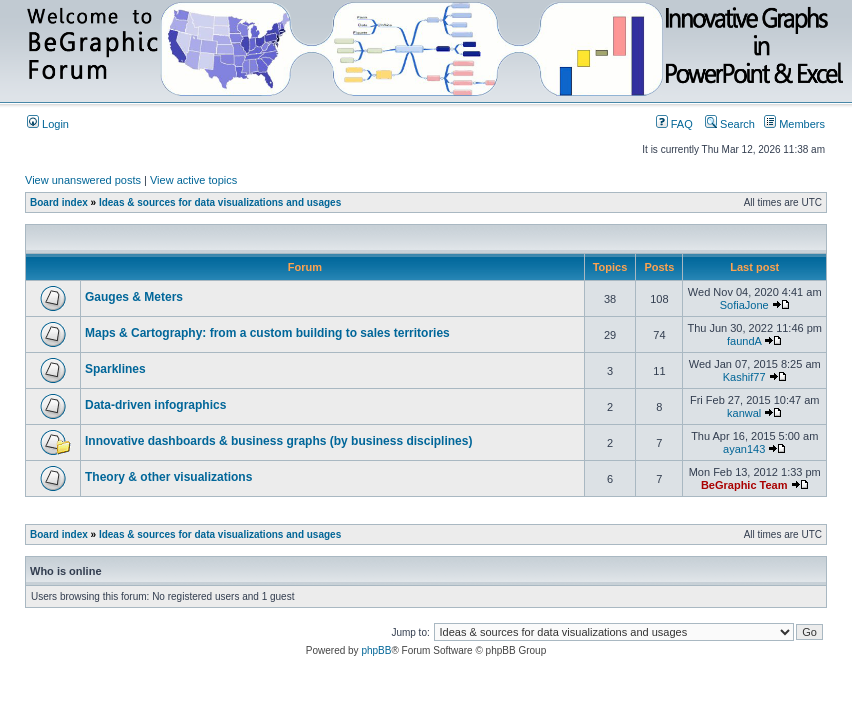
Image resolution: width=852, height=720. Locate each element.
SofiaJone (744, 305)
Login (48, 124)
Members (794, 124)
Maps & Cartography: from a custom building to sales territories (267, 333)
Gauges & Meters (134, 297)
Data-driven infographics (155, 405)
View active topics (193, 180)
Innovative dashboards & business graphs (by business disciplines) (278, 441)
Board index (59, 202)
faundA (744, 341)
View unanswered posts (83, 180)
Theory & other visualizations (168, 477)
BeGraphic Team (744, 485)
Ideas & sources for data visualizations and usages (220, 202)
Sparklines (115, 369)
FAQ (674, 124)
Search (730, 124)
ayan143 (744, 449)
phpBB (376, 650)
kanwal (744, 413)
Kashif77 (744, 377)
